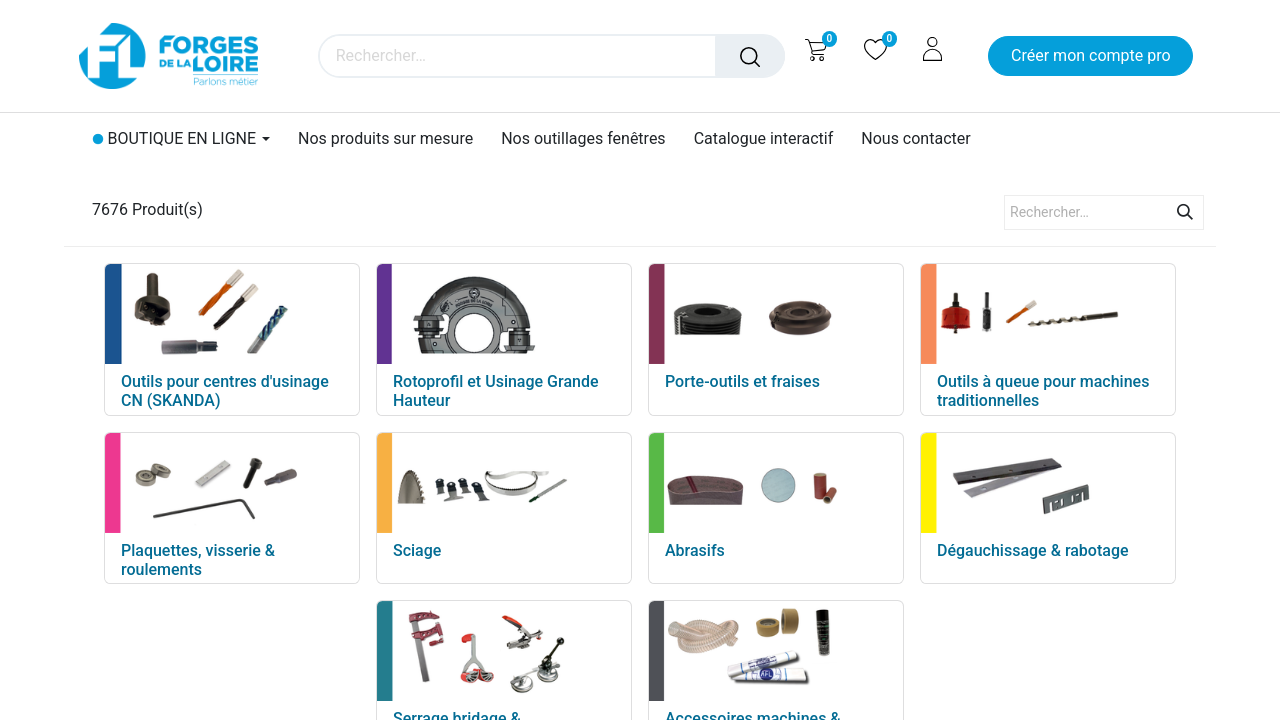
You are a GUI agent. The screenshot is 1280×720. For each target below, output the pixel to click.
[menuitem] (385, 138)
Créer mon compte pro (1091, 55)
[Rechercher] (750, 56)
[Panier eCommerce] (815, 49)
